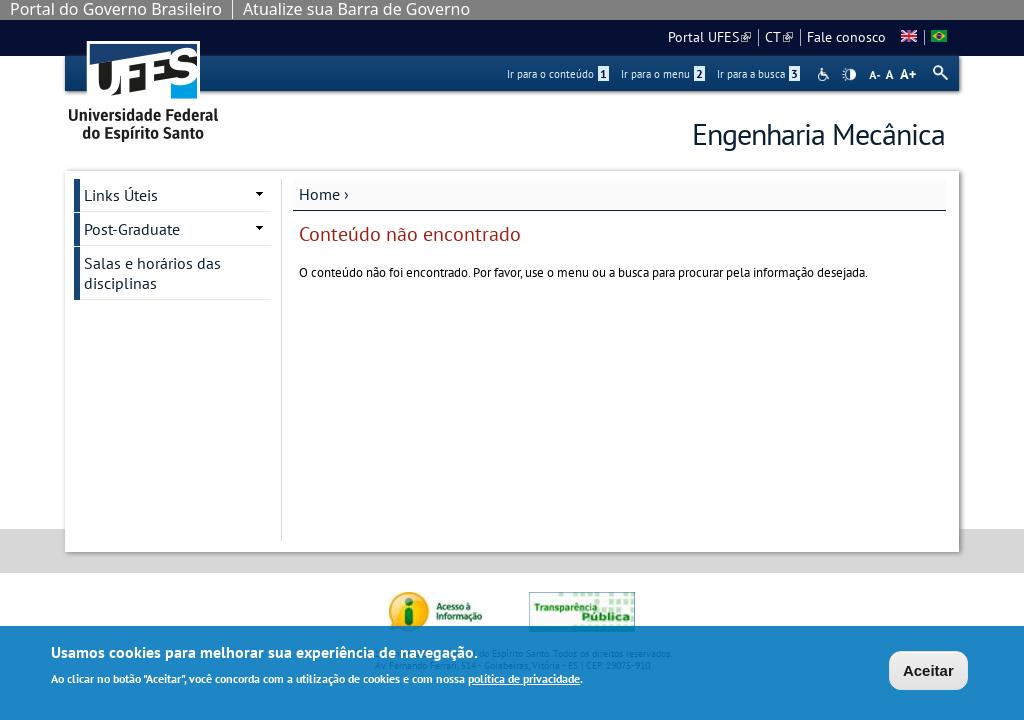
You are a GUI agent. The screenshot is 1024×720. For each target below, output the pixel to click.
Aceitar (928, 670)
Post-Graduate (132, 229)
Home (319, 194)
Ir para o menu (663, 74)
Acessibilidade (825, 74)
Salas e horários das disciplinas (152, 273)
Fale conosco (846, 37)
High (849, 75)
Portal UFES (709, 37)
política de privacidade (524, 678)
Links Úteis (121, 195)
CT (779, 37)
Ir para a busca (758, 74)
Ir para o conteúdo (558, 74)
